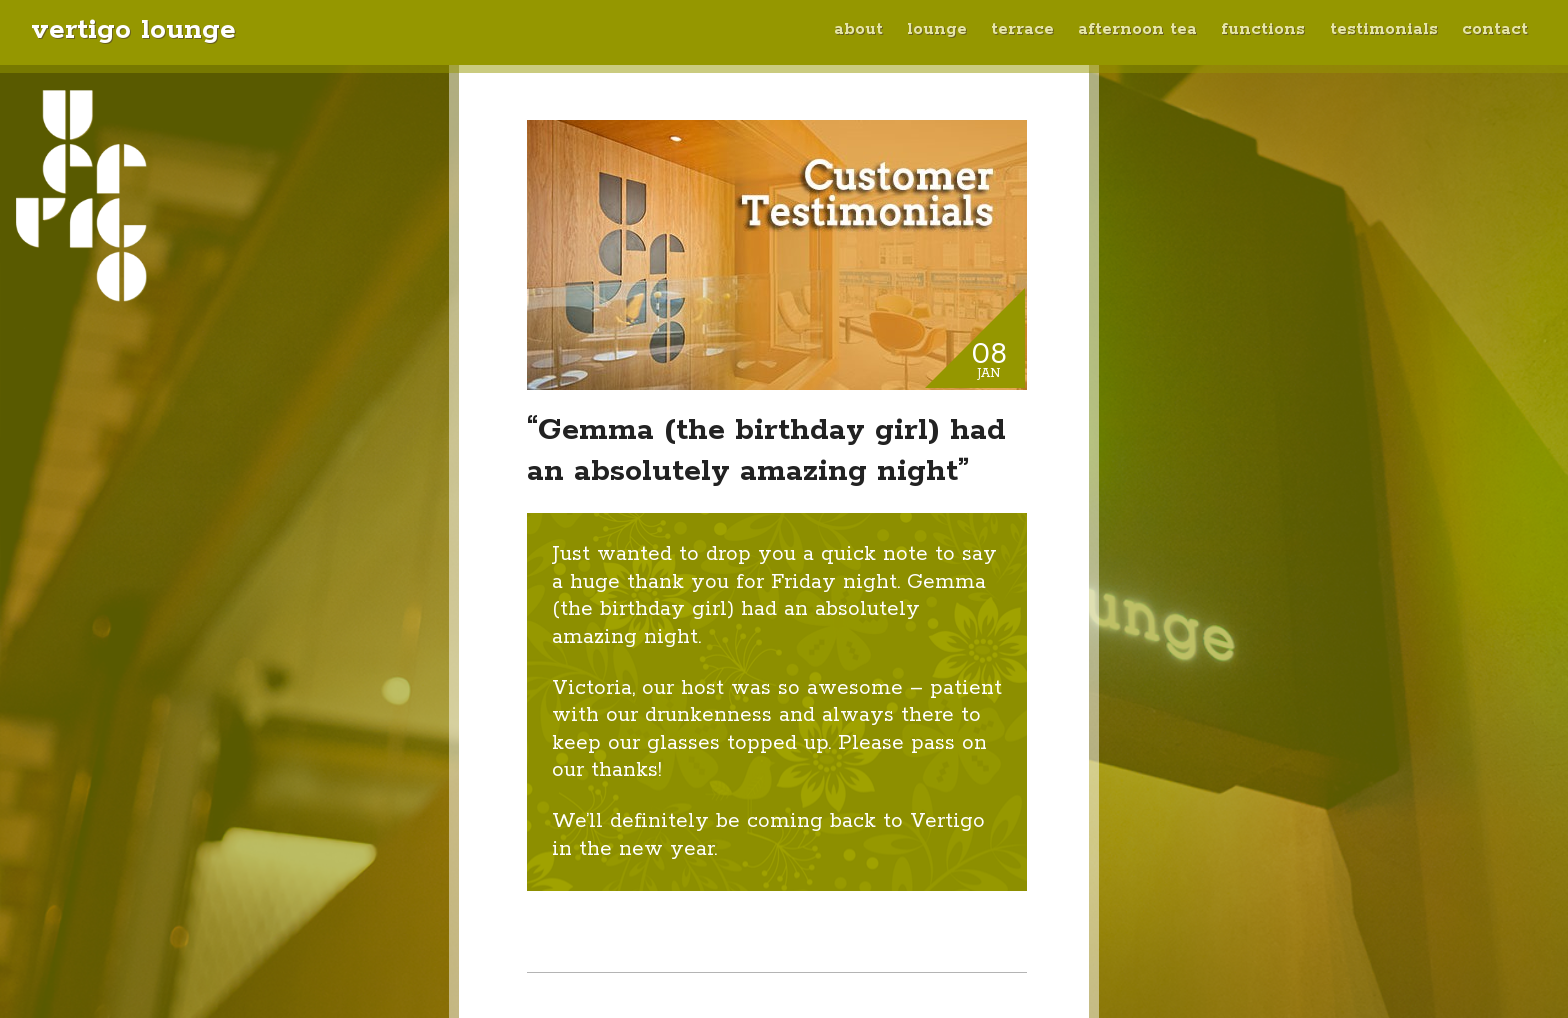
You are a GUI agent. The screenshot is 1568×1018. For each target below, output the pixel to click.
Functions (1263, 29)
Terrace (1022, 29)
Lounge (937, 29)
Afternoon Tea (1137, 29)
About (858, 29)
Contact (1495, 29)
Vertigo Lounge (133, 30)
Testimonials (1384, 29)
